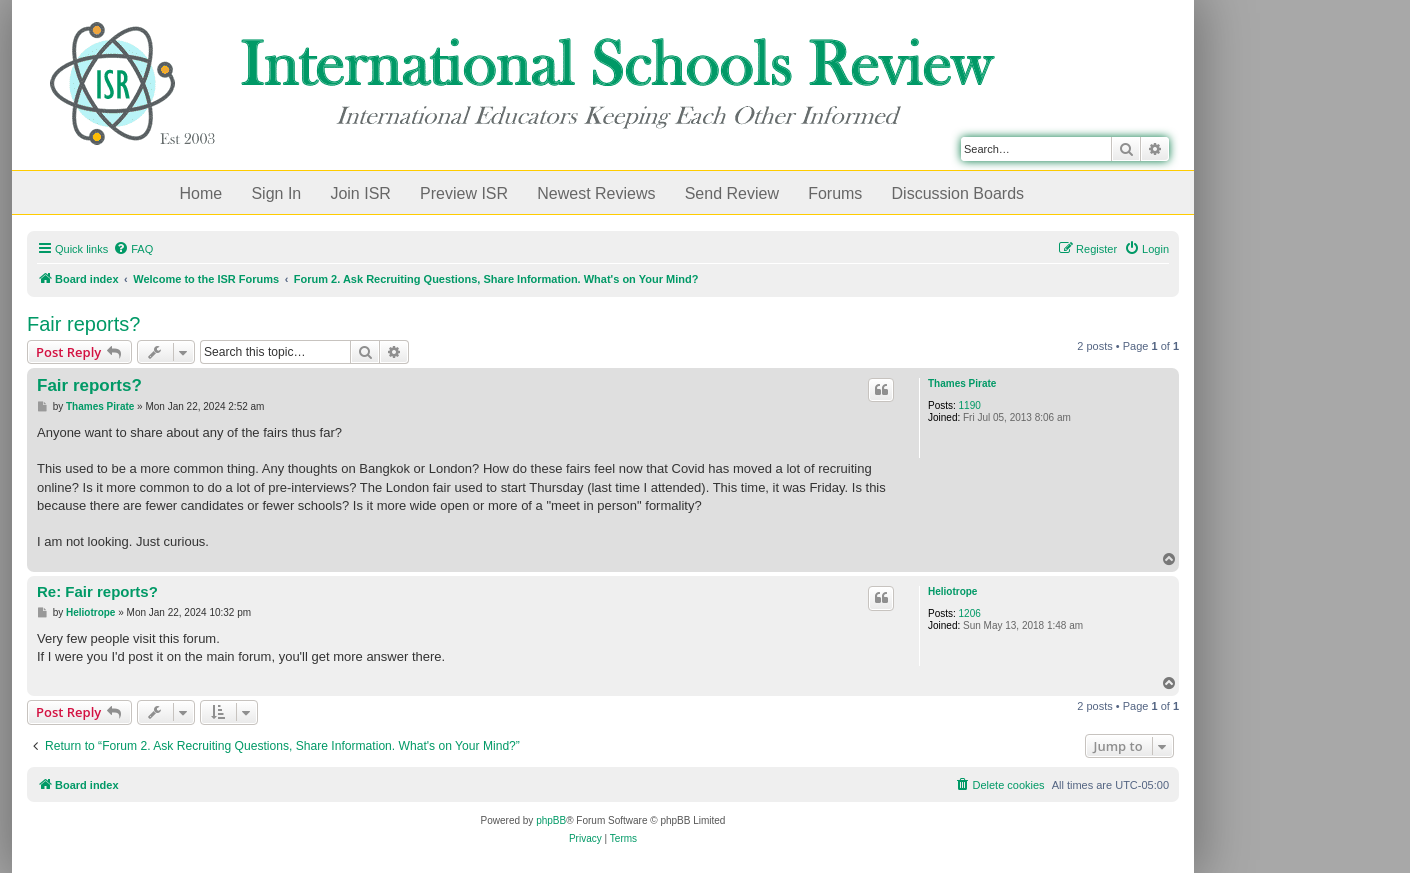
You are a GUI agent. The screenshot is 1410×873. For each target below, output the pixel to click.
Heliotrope (952, 591)
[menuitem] (133, 249)
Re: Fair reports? (97, 591)
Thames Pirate (962, 383)
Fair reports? (83, 324)
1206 (970, 613)
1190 (970, 405)
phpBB (551, 820)
